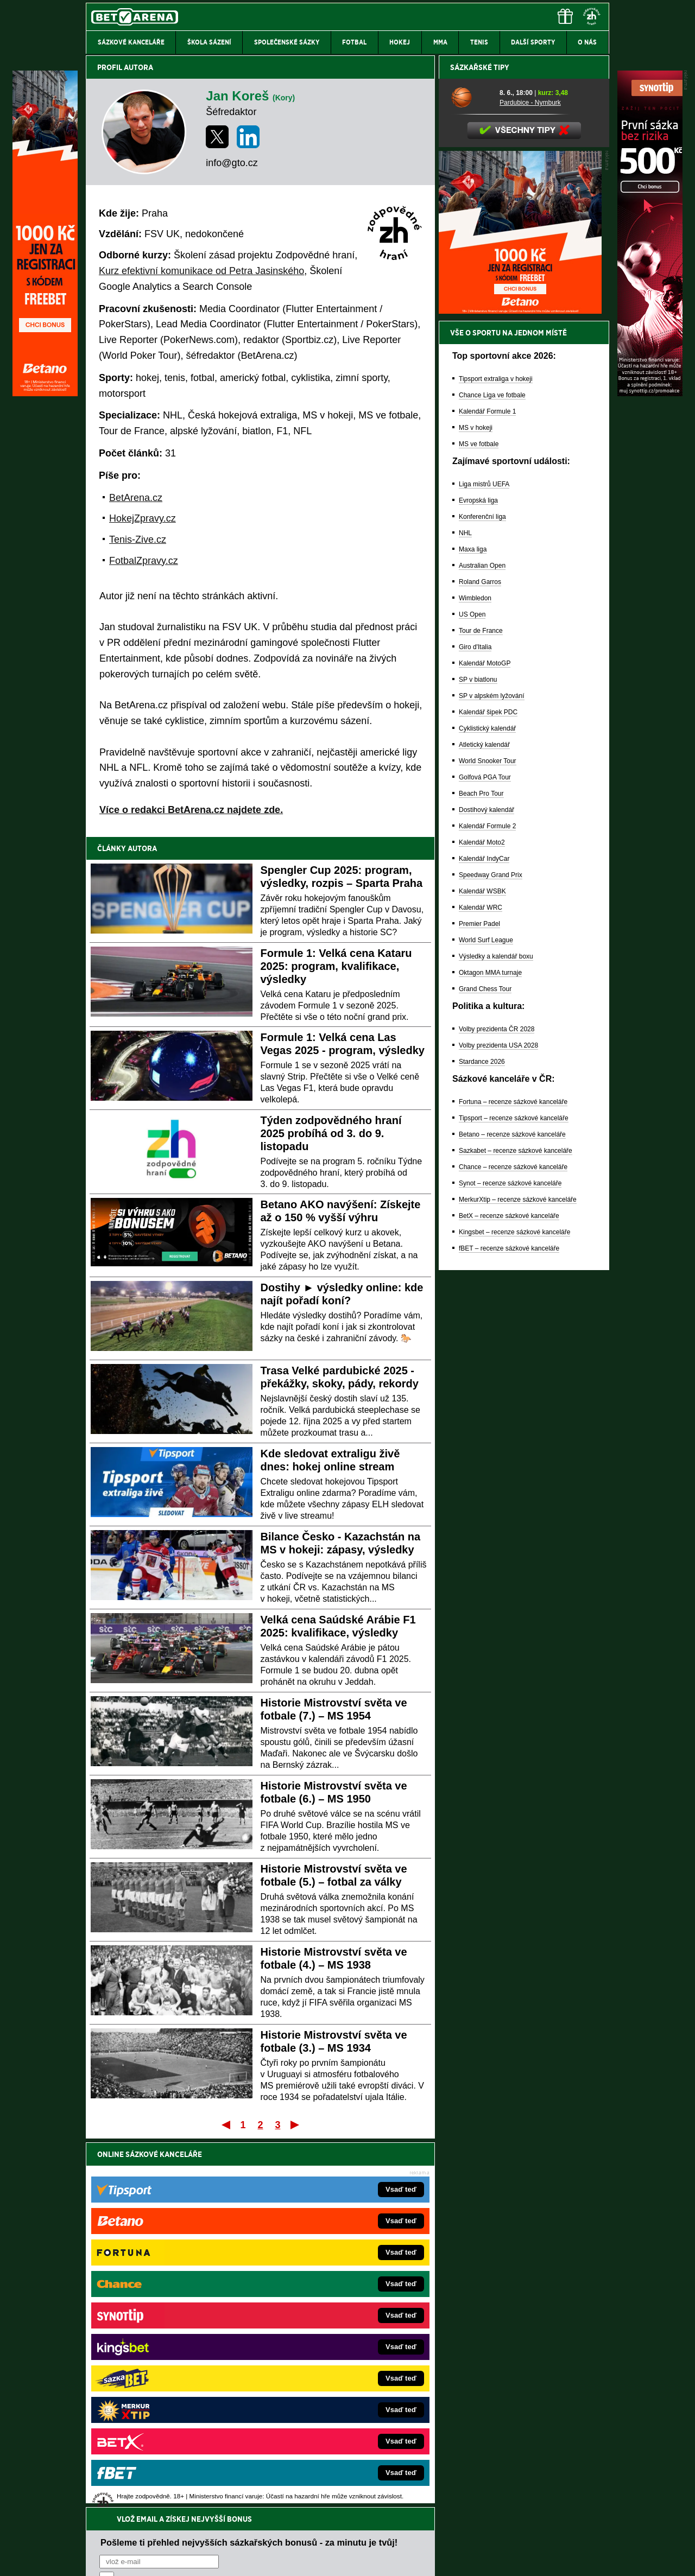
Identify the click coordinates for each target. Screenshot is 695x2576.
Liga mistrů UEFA (484, 863)
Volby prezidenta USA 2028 (498, 1424)
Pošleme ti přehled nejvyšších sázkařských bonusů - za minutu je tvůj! (248, 2177)
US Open (472, 993)
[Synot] (650, 393)
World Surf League (486, 1319)
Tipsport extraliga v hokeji (496, 758)
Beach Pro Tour (481, 1172)
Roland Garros (480, 961)
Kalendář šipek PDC (488, 1091)
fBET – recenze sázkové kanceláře (509, 1627)
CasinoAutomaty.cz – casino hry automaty (323, 2310)
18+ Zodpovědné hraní (433, 2558)
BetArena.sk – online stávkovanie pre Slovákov (331, 2343)
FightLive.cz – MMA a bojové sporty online (172, 2294)
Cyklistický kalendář (487, 1107)
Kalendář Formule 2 (487, 1205)
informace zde (277, 2513)
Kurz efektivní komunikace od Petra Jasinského (201, 270)
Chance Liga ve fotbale (492, 774)
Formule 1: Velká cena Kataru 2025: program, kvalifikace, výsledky (336, 966)
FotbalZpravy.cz (143, 560)
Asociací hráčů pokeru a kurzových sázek (154, 2479)
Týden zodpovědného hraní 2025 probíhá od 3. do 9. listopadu (331, 1133)
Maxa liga (472, 928)
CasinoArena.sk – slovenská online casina (324, 2408)
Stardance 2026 (482, 1440)
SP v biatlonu (478, 1058)
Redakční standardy (179, 2558)
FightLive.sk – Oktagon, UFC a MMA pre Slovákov (335, 2359)
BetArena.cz (135, 497)
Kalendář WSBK (482, 1270)
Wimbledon (475, 977)
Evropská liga (478, 879)
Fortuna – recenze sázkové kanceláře (513, 1480)
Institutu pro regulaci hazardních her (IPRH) (350, 2468)
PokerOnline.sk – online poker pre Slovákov (326, 2424)
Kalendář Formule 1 (487, 790)
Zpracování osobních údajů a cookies (335, 2558)
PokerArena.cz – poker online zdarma (165, 2392)
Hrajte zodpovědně (117, 2501)
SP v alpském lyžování (492, 1074)
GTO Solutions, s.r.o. (515, 2558)
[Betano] (45, 393)
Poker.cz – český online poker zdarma (165, 2408)
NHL (465, 912)
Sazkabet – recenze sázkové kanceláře (515, 1529)
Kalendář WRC (480, 1286)
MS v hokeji (475, 806)
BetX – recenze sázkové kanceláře (509, 1594)
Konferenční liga (482, 895)
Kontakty (127, 2558)
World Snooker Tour (487, 1140)
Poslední (295, 2124)
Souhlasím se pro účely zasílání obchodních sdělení (233, 2219)
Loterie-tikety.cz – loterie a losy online (317, 2327)
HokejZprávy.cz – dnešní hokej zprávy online (175, 2327)
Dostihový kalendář (486, 1188)
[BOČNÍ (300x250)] (520, 690)
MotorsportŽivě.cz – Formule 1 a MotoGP (170, 2359)
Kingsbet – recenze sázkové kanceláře (514, 1611)
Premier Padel (479, 1302)
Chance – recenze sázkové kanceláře (513, 1546)
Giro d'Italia (475, 1026)
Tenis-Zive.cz (137, 539)
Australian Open (482, 944)
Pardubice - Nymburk (530, 481)
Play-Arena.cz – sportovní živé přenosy (167, 2376)
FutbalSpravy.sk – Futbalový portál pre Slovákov (332, 2392)
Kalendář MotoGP (484, 1042)
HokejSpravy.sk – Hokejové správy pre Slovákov (332, 2376)
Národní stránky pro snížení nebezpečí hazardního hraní (476, 2535)
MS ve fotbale (478, 823)
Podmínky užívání (244, 2558)
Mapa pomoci (371, 2535)
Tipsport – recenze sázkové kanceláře (513, 1497)
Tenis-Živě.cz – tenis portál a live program (171, 2343)
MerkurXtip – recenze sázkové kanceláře (518, 1578)
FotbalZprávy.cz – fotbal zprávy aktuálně (169, 2310)
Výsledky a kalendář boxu (496, 1335)
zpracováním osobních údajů (198, 2219)
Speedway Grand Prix (490, 1254)
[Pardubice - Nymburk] (471, 476)
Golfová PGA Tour (485, 1156)
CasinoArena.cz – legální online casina (167, 2424)
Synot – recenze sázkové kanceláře (510, 1562)
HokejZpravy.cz (142, 518)
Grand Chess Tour (485, 1368)
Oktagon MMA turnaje (490, 1351)
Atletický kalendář (484, 1123)
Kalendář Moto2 (482, 1221)
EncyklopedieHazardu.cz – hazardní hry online (330, 2294)
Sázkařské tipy (479, 446)
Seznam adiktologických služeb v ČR (294, 2535)
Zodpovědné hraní (532, 2468)
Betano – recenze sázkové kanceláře (512, 1513)
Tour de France (481, 1009)
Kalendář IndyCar (484, 1237)
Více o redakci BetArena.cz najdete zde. (191, 809)
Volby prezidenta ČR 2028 (496, 1408)
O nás (94, 2558)
